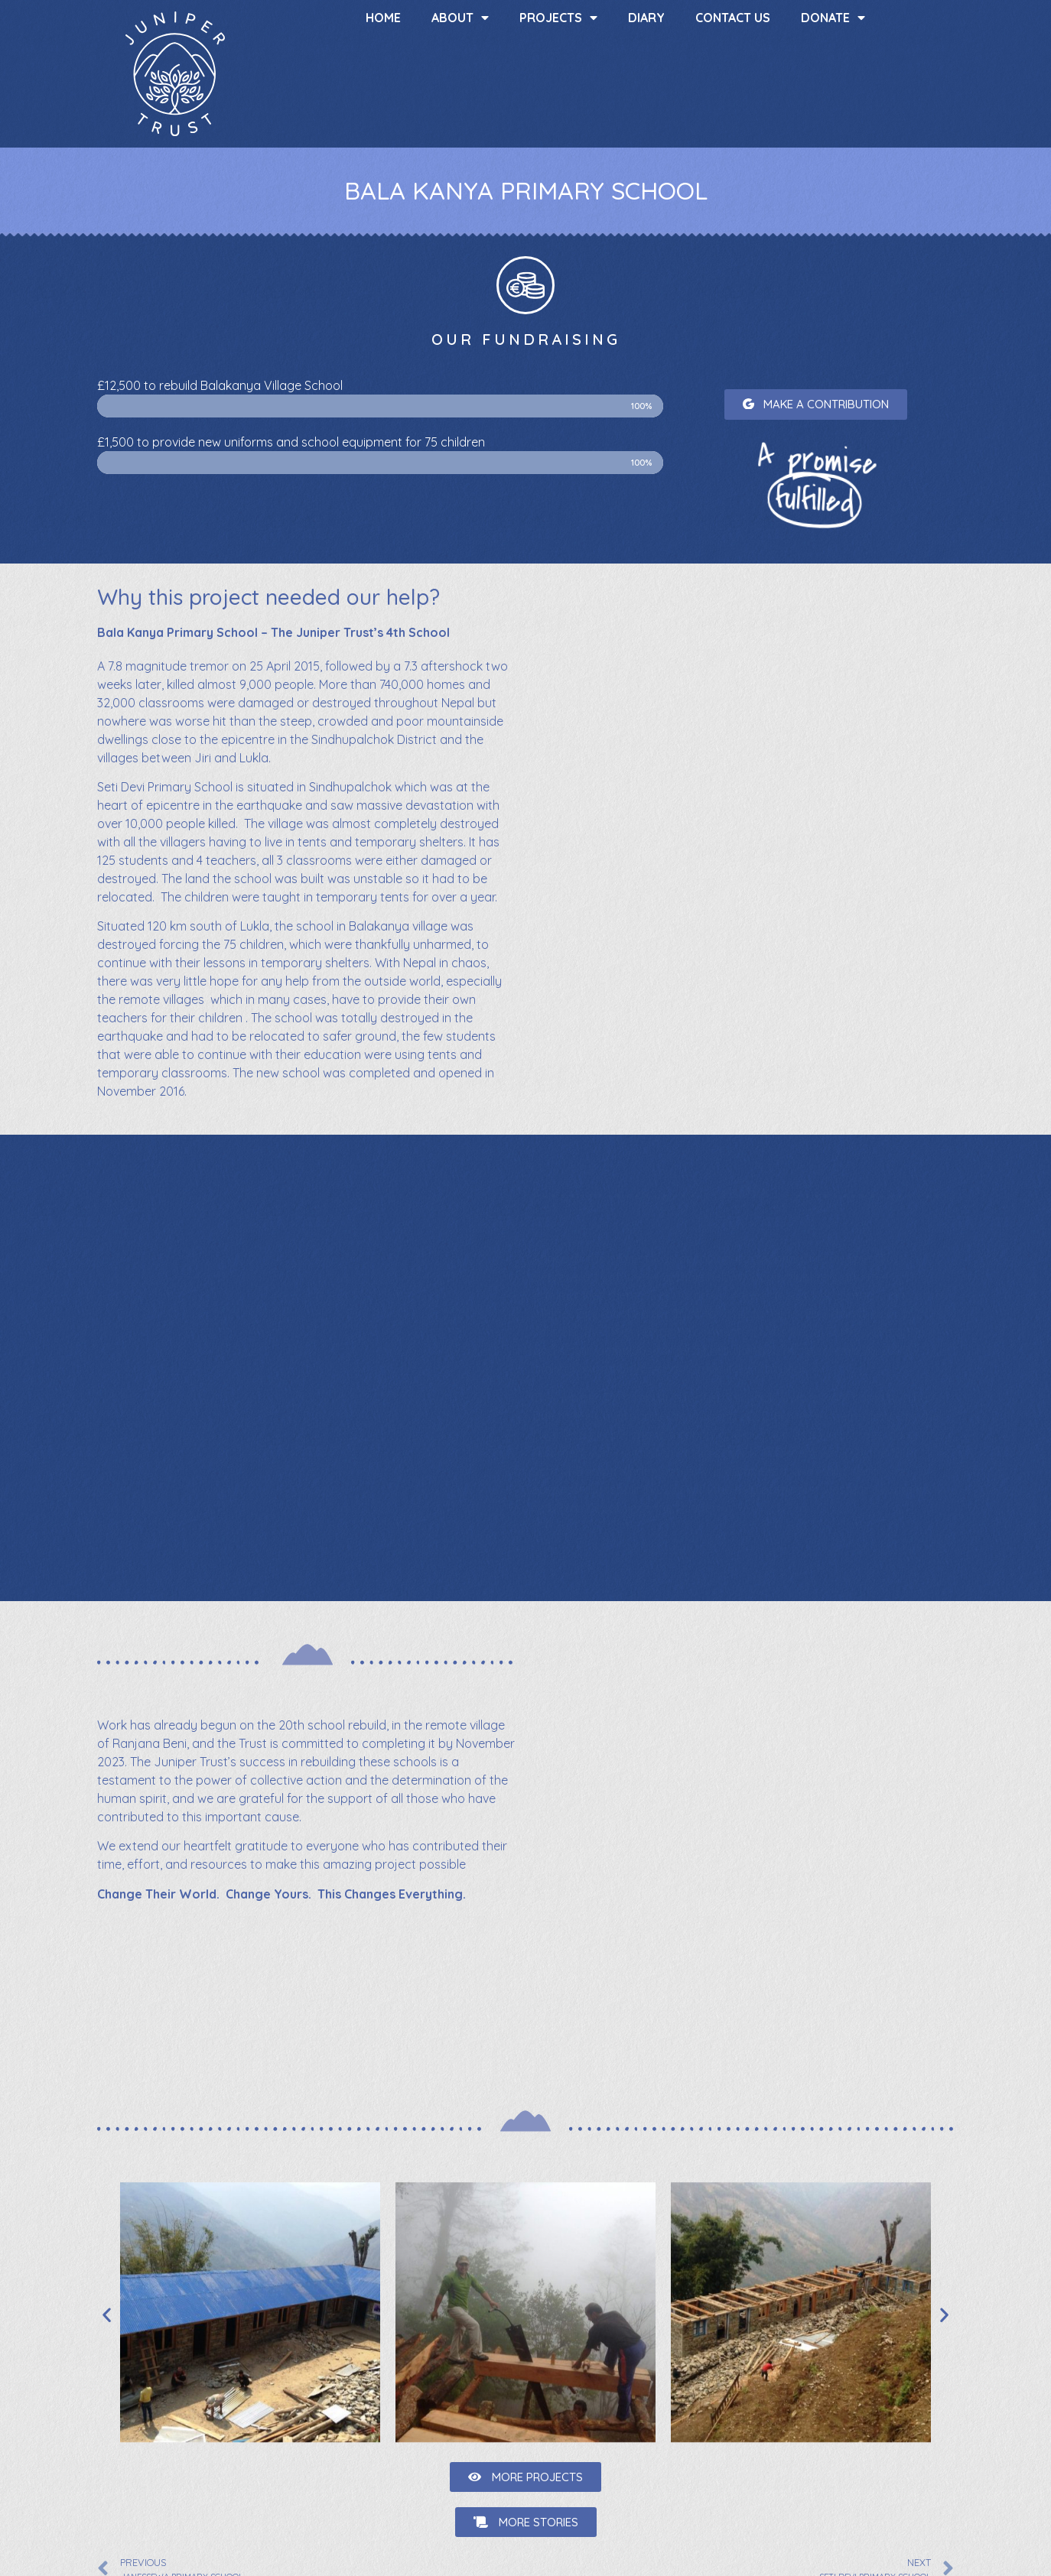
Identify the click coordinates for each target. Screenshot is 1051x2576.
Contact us (732, 17)
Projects (558, 17)
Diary (646, 17)
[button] (816, 404)
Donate (833, 17)
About (460, 17)
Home (383, 17)
